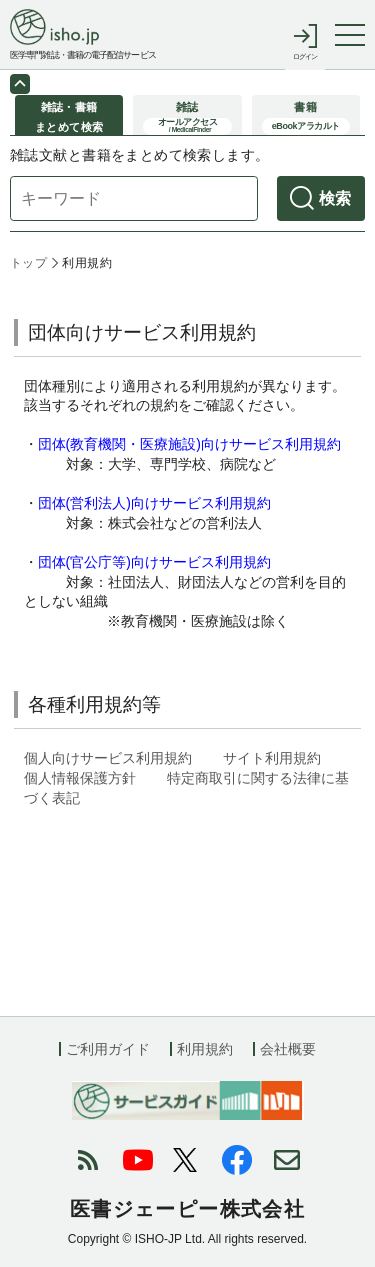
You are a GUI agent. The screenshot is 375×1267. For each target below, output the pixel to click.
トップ (28, 263)
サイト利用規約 (272, 758)
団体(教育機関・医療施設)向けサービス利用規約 (189, 444)
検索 (335, 198)
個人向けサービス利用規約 (108, 758)
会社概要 (288, 1049)
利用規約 (205, 1049)
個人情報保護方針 (80, 778)
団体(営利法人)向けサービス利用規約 (154, 503)
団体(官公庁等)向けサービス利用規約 (154, 562)
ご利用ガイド (108, 1049)
